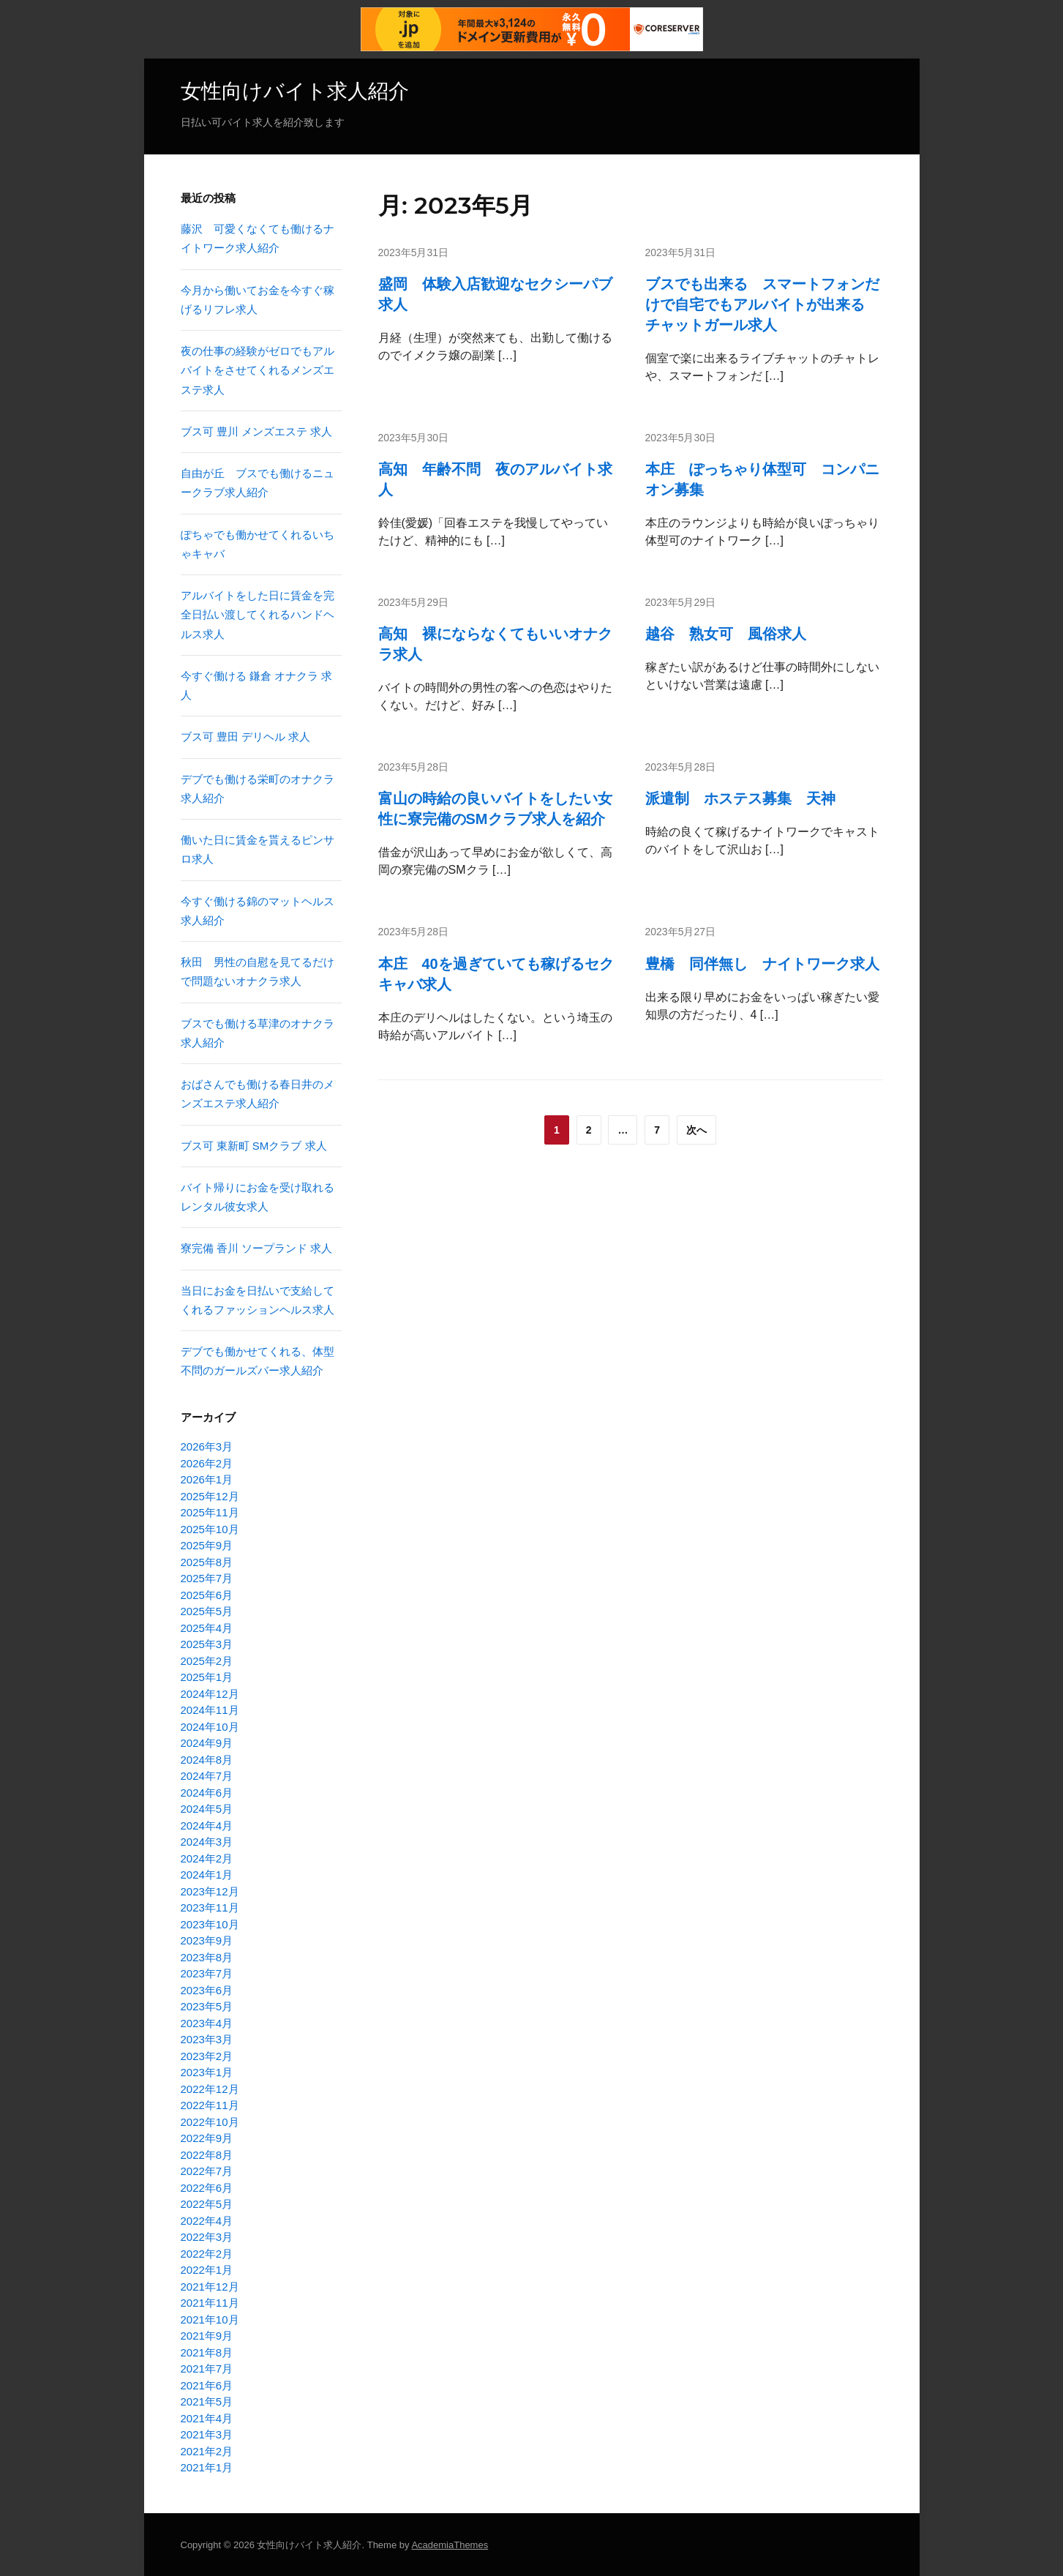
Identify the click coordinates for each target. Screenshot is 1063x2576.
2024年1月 (207, 1874)
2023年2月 (207, 2055)
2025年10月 (210, 1528)
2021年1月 (207, 2467)
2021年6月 (207, 2384)
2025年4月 (207, 1627)
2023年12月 (210, 1890)
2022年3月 (207, 2237)
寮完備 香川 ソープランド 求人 (257, 1248)
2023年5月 (207, 2006)
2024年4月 (207, 1825)
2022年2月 (207, 2253)
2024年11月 (210, 1710)
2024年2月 (207, 1858)
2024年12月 (210, 1693)
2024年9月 (207, 1743)
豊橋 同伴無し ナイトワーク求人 (762, 963)
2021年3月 (207, 2434)
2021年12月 (210, 2286)
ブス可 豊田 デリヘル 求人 (246, 736)
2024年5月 (207, 1808)
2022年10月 (210, 2121)
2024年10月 (210, 1726)
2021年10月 (210, 2319)
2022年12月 (210, 2088)
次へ (696, 1129)
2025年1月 (207, 1677)
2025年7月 (207, 1578)
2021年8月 (207, 2351)
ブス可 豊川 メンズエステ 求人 (257, 430)
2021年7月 (207, 2368)
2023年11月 (210, 1907)
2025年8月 (207, 1561)
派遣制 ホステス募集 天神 (740, 798)
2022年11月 (210, 2105)
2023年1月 (207, 2072)
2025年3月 (207, 1644)
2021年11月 (210, 2302)
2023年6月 (207, 1989)
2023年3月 (207, 2039)
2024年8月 (207, 1759)
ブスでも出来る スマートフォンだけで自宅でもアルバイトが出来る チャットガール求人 (762, 303)
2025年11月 (210, 1512)
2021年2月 (207, 2450)
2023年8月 (207, 1956)
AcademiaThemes (449, 2544)
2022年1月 (207, 2270)
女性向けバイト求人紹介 (295, 90)
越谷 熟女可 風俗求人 (725, 634)
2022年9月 (207, 2138)
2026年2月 (207, 1462)
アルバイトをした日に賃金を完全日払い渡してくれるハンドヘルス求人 (257, 614)
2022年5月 (207, 2204)
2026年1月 (207, 1479)
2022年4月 (207, 2220)
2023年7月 (207, 1973)
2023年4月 (207, 2022)
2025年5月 (207, 1611)
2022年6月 (207, 2187)
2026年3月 (207, 1446)
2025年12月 (210, 1495)
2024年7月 (207, 1776)
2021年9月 (207, 2335)
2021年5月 (207, 2401)
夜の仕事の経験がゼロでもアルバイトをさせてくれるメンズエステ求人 (257, 370)
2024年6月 (207, 1792)
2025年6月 (207, 1594)
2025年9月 (207, 1545)
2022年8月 (207, 2154)
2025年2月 (207, 1660)
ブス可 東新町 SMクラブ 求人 (254, 1145)
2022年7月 (207, 2171)
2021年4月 (207, 2417)
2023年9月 (207, 1940)
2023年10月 (210, 1923)
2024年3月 (207, 1841)
